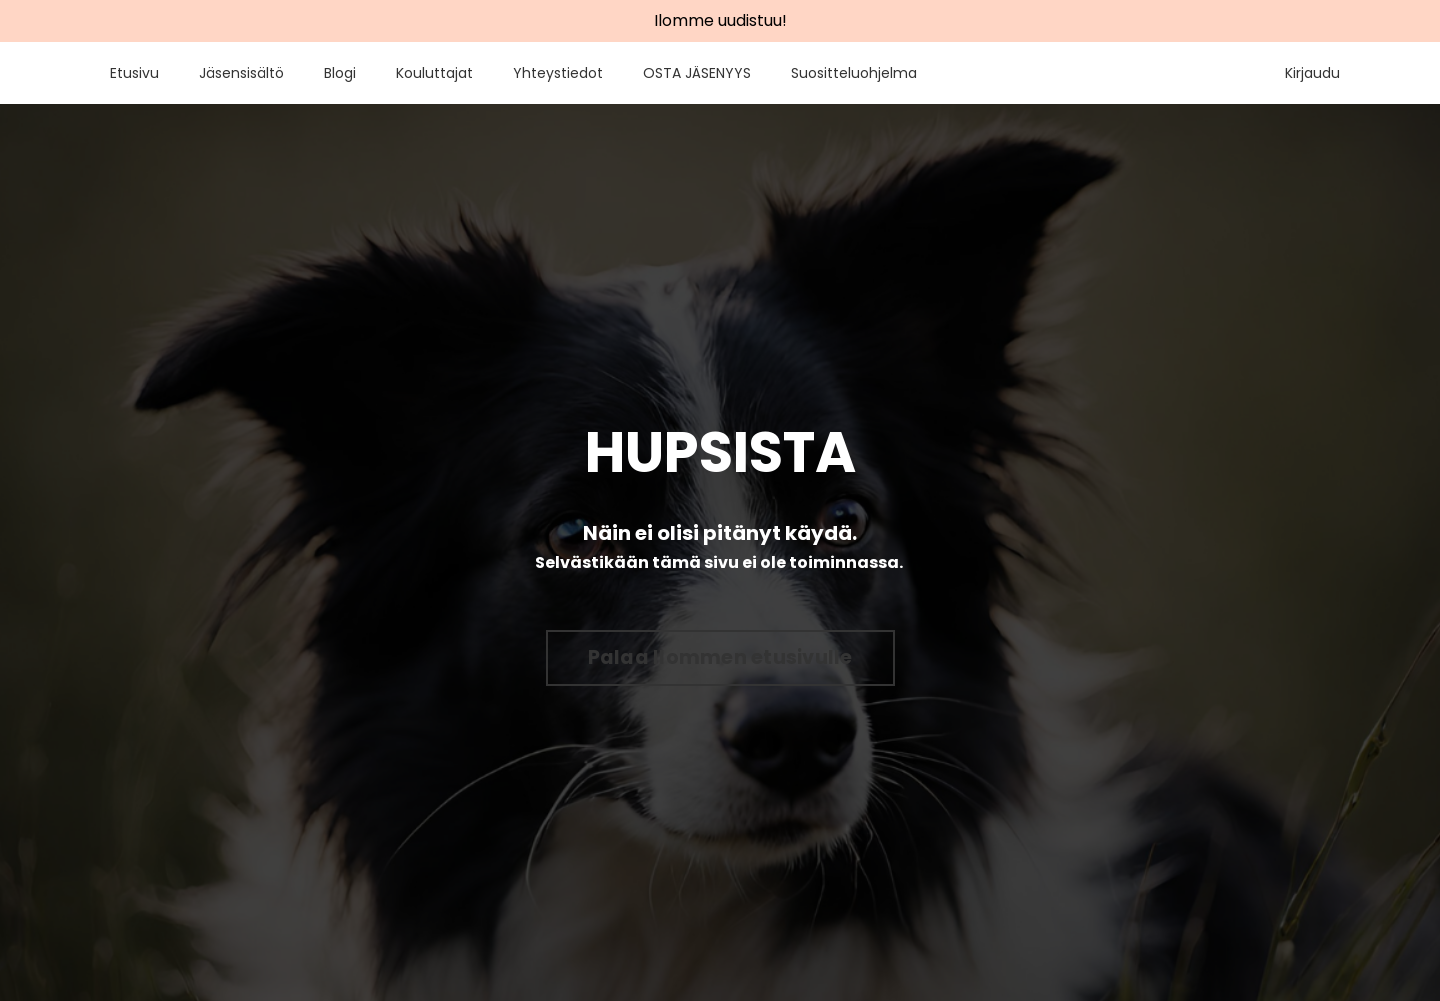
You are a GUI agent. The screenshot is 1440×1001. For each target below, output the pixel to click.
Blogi (340, 73)
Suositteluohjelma (854, 73)
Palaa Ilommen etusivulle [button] (720, 657)
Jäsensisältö (241, 73)
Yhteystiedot (558, 73)
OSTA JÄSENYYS (697, 73)
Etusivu (134, 73)
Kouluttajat (434, 73)
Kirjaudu (1312, 73)
